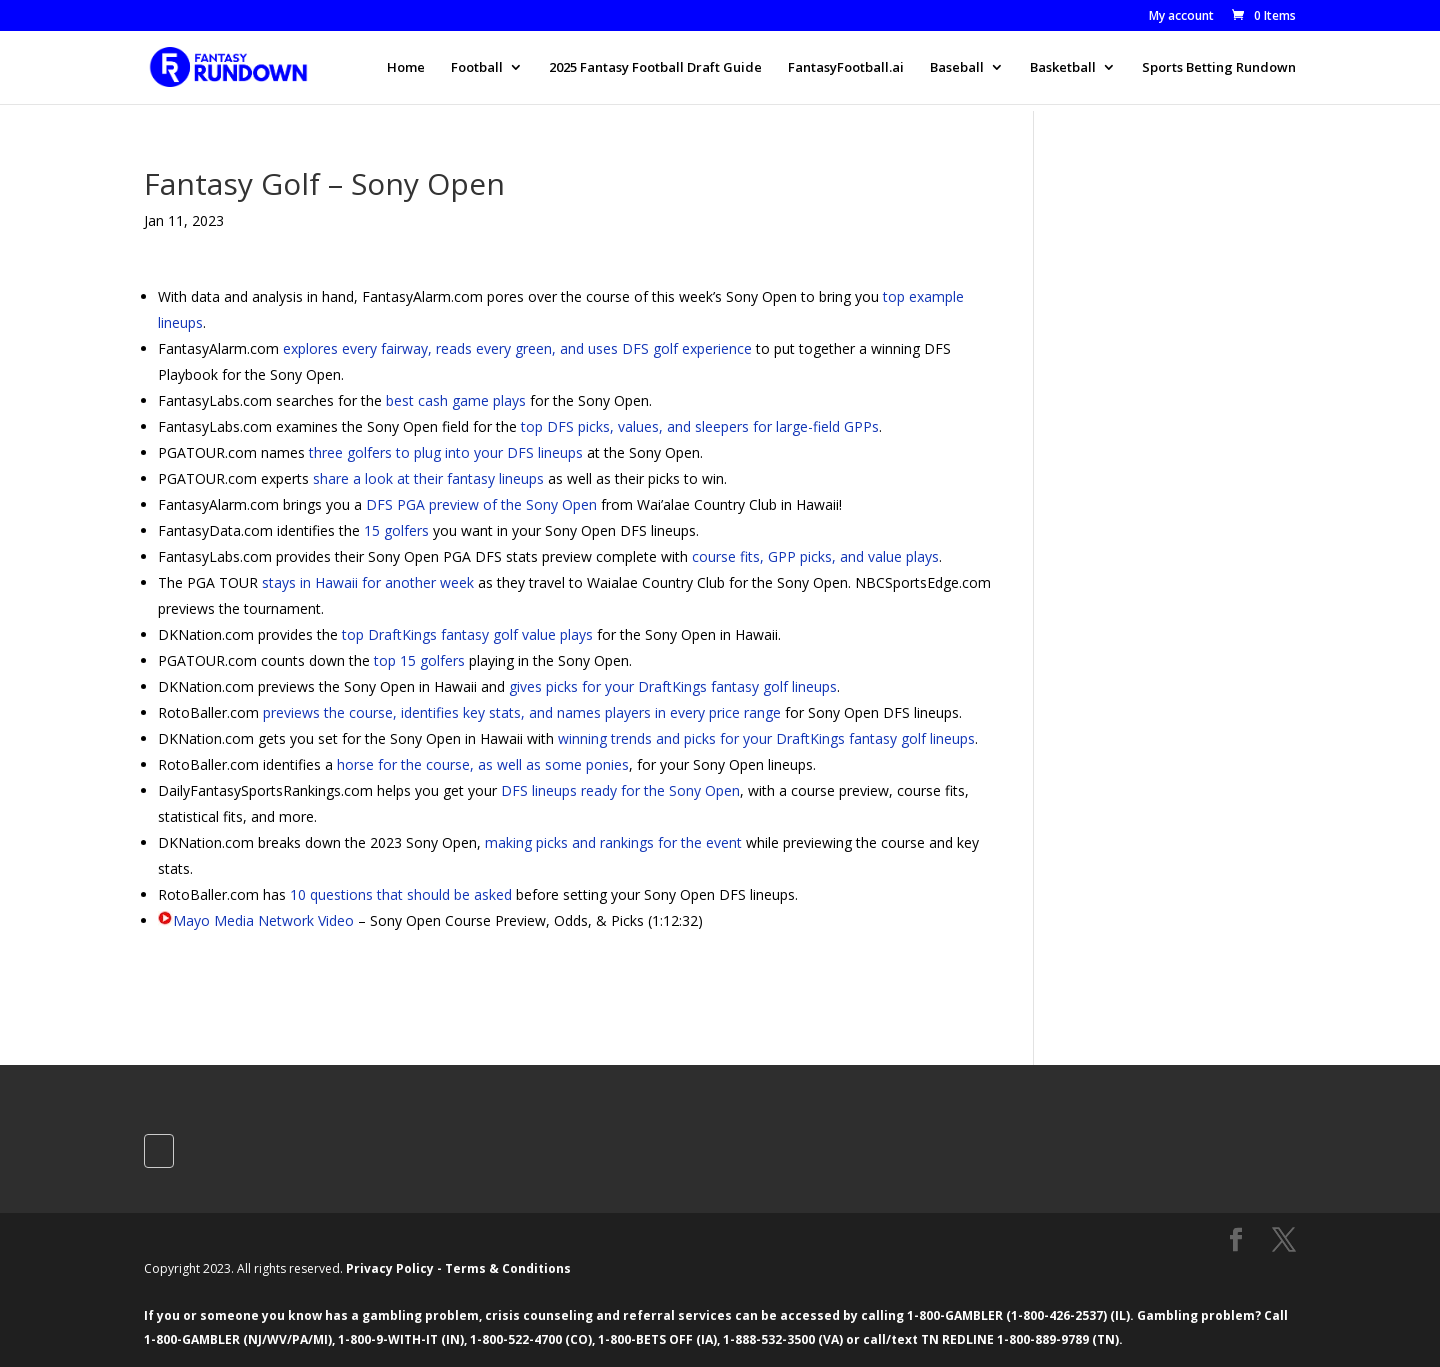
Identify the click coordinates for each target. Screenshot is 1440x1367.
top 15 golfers (419, 660)
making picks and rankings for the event (613, 842)
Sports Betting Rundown (1219, 68)
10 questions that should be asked (401, 894)
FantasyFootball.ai (846, 68)
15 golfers (396, 530)
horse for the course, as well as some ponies (483, 764)
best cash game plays (456, 400)
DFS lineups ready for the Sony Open (620, 790)
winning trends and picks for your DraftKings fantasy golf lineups (766, 738)
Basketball (1063, 68)
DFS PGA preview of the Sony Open (481, 504)
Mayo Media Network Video (263, 920)
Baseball (957, 68)
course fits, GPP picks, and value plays (815, 556)
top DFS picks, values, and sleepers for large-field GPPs (700, 426)
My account (1181, 17)
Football (477, 68)
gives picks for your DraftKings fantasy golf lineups (673, 686)
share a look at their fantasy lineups (428, 478)
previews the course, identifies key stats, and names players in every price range (522, 712)
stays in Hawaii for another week (368, 582)
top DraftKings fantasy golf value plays (467, 634)
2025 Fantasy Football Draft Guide (655, 68)
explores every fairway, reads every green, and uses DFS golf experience (517, 348)
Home (406, 68)
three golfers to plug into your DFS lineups (446, 452)
